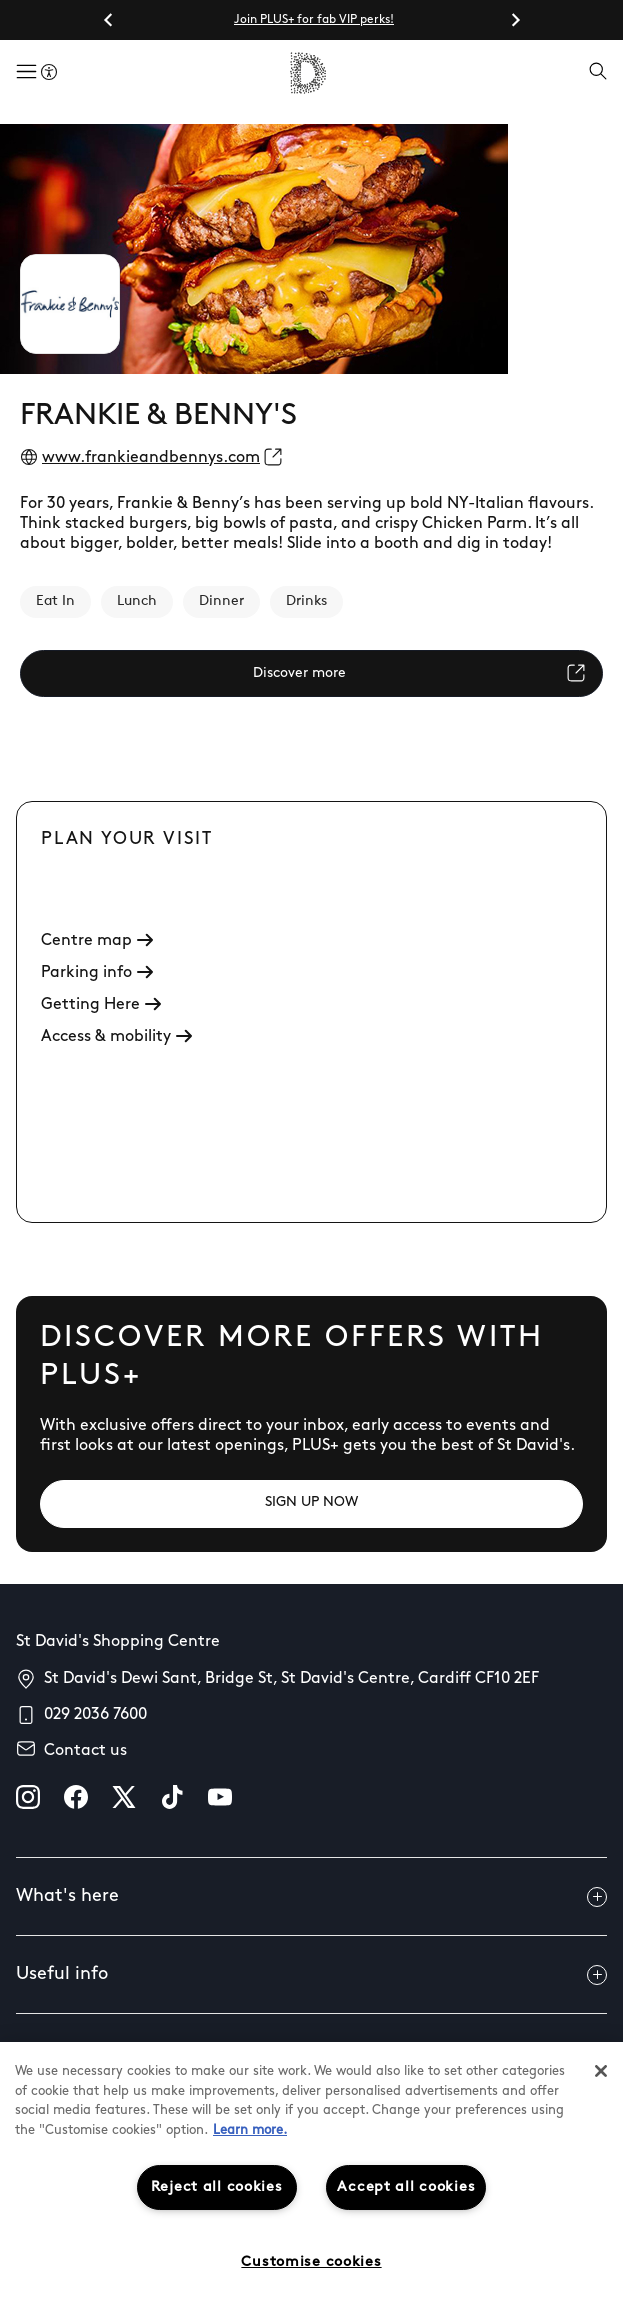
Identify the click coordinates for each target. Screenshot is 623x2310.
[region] (311, 2176)
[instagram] (28, 1797)
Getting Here (101, 1005)
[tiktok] (172, 1797)
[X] (124, 1797)
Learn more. (250, 2130)
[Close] (601, 2071)
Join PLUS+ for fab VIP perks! (314, 20)
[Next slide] (515, 20)
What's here (311, 1897)
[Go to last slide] (109, 20)
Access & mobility (116, 1037)
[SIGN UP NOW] (311, 1504)
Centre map (97, 941)
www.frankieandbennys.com (151, 458)
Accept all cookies (406, 2187)
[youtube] (220, 1797)
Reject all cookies (217, 2187)
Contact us (85, 1751)
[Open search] (598, 73)
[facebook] (76, 1797)
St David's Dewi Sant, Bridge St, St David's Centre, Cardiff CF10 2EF (291, 1679)
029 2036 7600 (95, 1715)
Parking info (97, 973)
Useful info (311, 1975)
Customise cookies (311, 2262)
